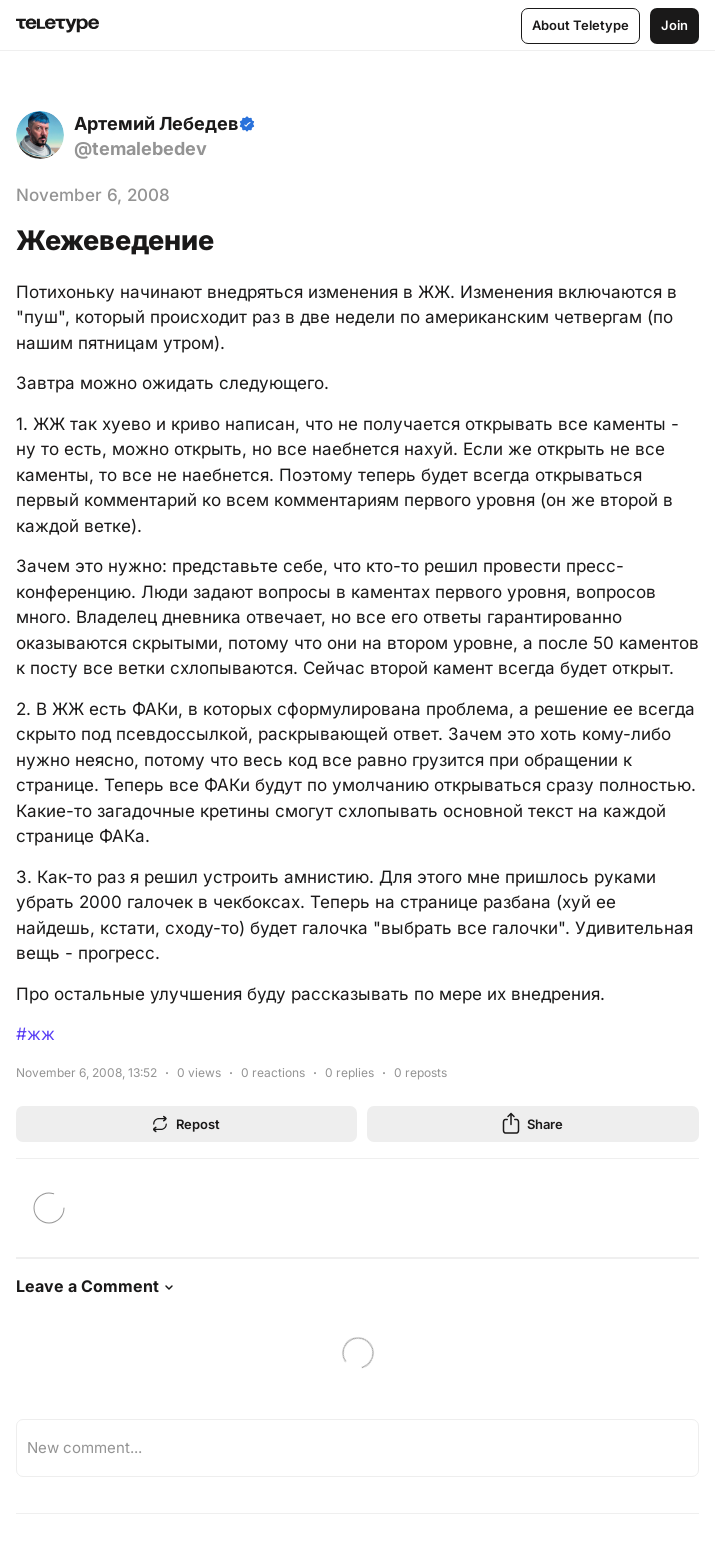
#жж (35, 1034)
